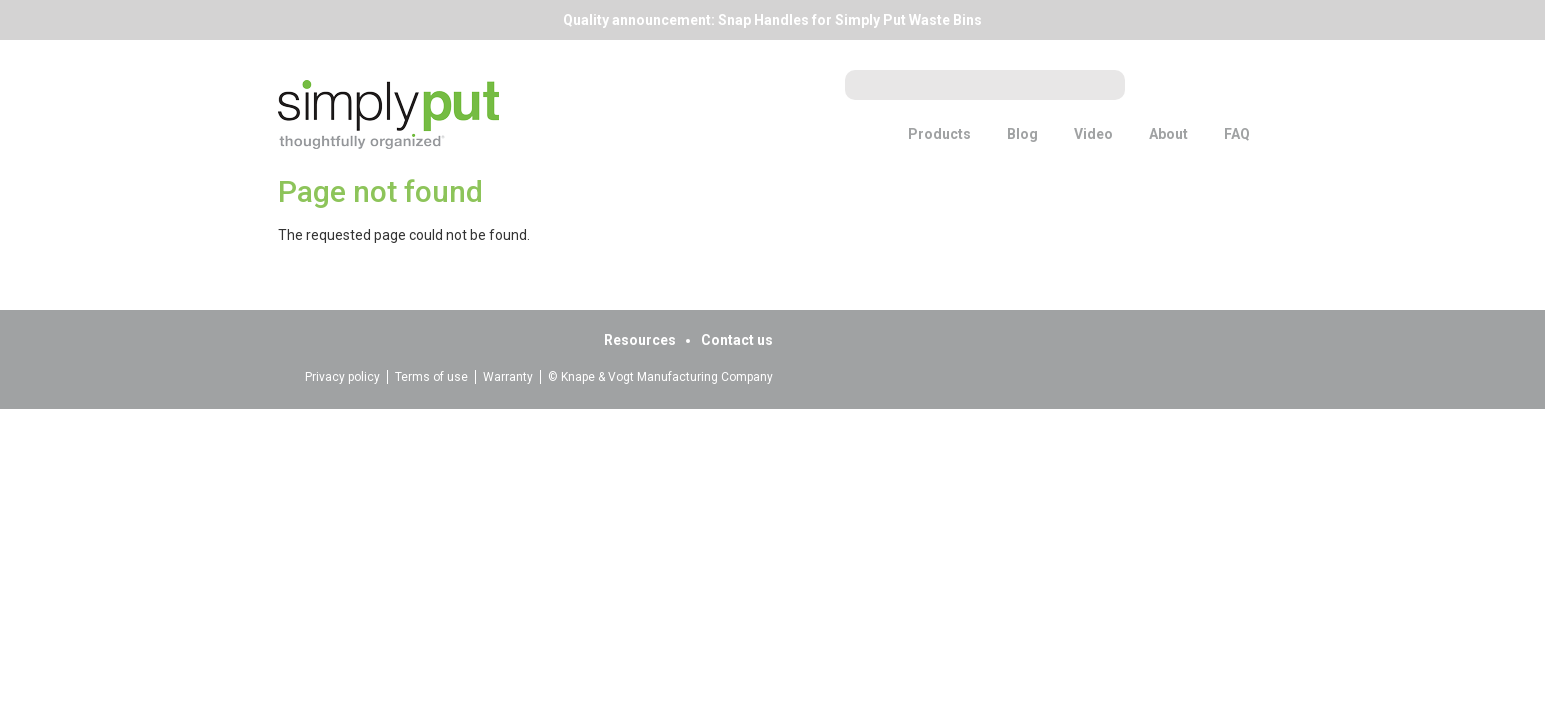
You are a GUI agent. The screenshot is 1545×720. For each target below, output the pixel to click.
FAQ (1237, 134)
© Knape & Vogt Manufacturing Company (660, 377)
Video (1093, 134)
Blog (1022, 134)
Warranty (508, 377)
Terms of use (431, 377)
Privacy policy (342, 377)
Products (939, 134)
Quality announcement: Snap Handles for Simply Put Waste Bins (772, 20)
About (1168, 134)
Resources (640, 340)
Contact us (737, 340)
